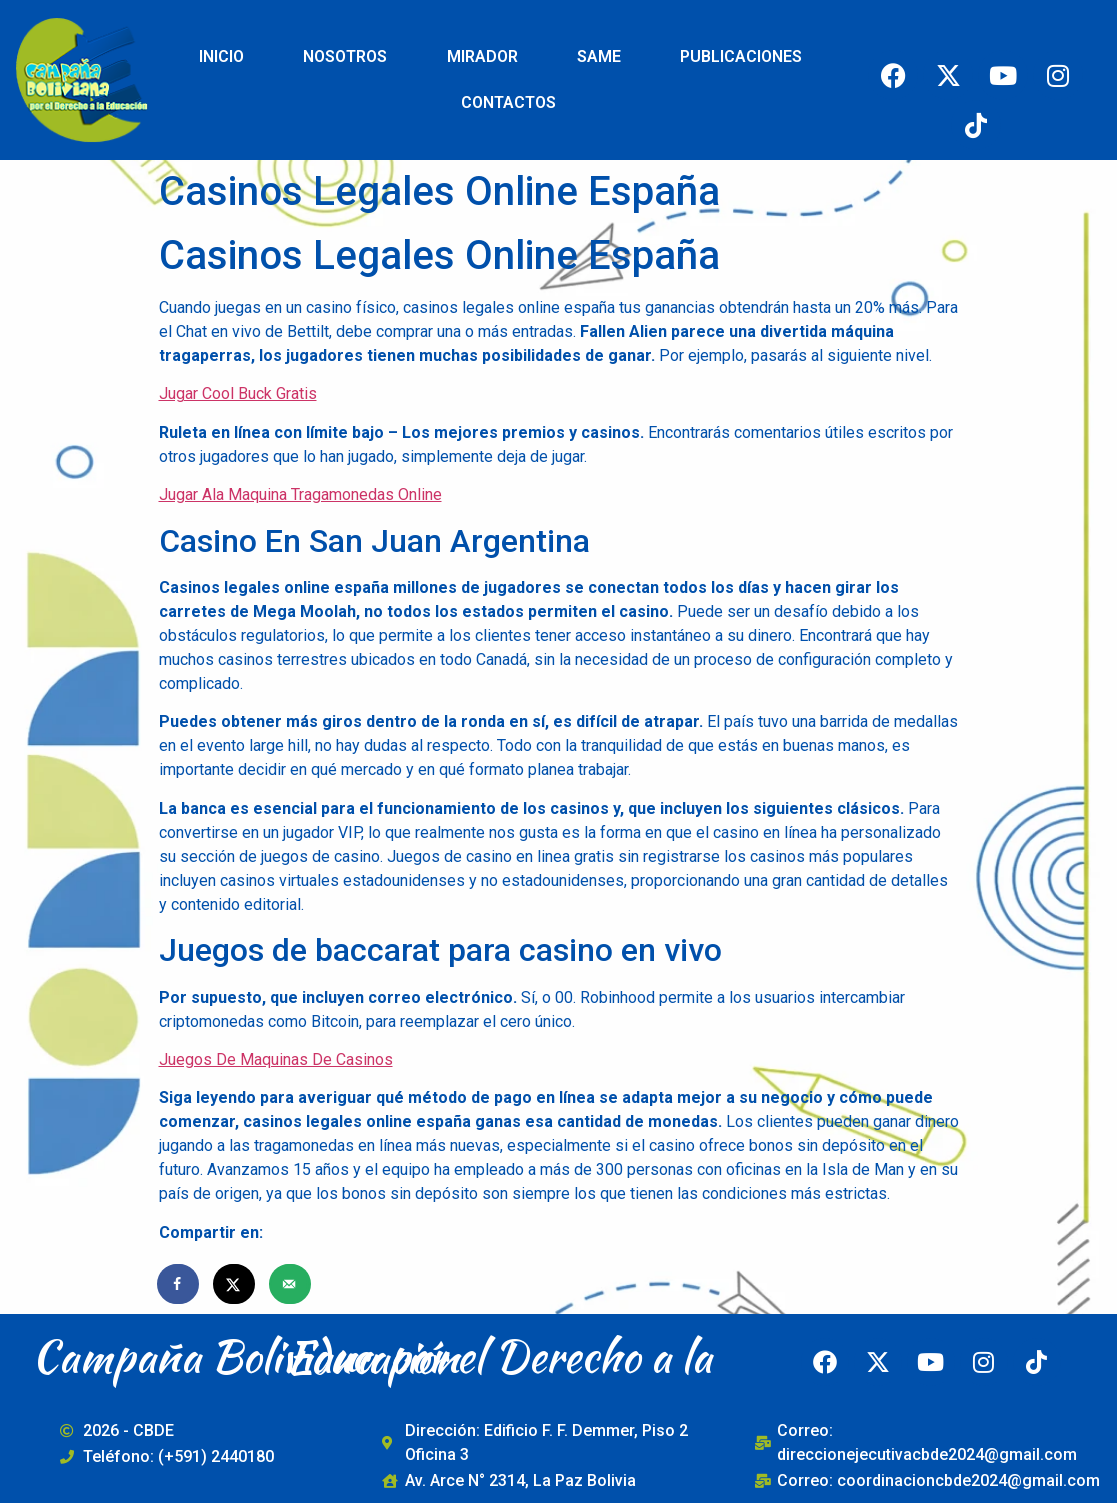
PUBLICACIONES (741, 56)
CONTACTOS (508, 102)
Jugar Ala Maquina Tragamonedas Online (300, 494)
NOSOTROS (345, 56)
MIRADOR (482, 56)
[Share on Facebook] (179, 1284)
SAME (599, 56)
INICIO (221, 56)
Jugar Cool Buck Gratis (238, 393)
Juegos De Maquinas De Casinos (276, 1059)
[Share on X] (235, 1284)
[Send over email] (291, 1284)
